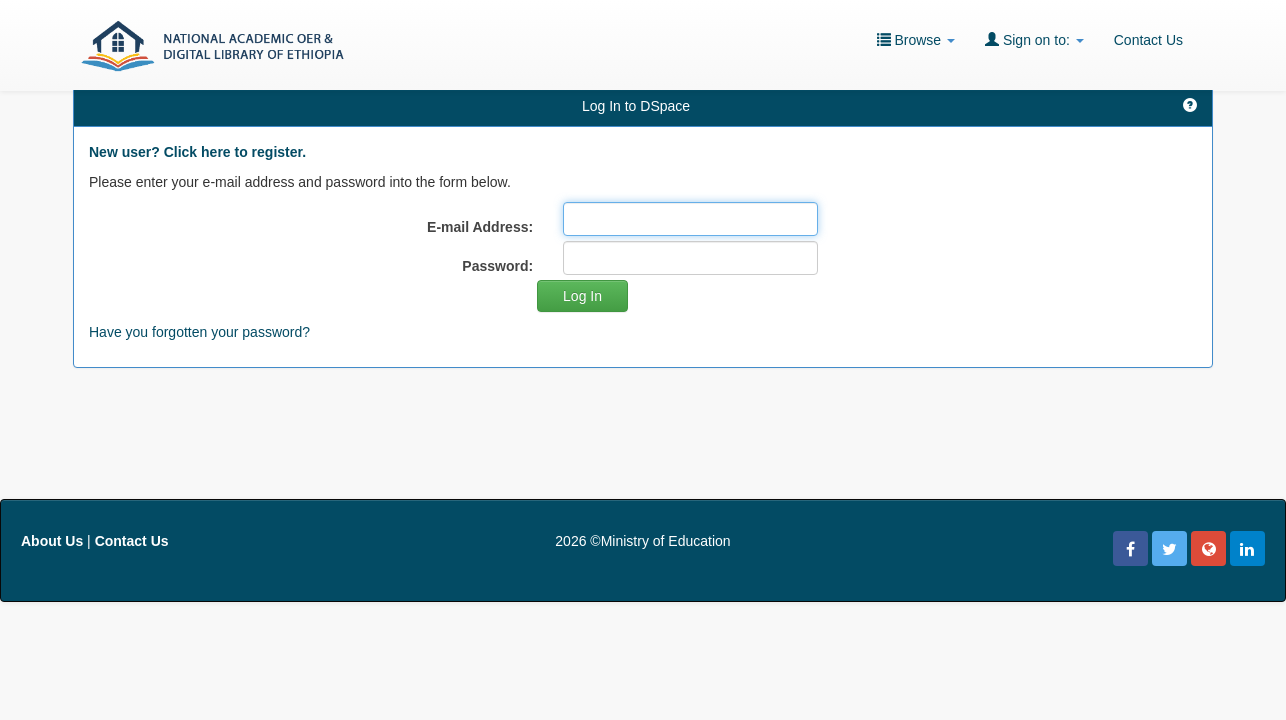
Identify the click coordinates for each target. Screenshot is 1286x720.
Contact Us (1148, 40)
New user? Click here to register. (197, 152)
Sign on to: (1034, 39)
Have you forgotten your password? (199, 332)
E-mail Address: (480, 227)
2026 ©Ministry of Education (642, 541)
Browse (916, 39)
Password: (497, 266)
